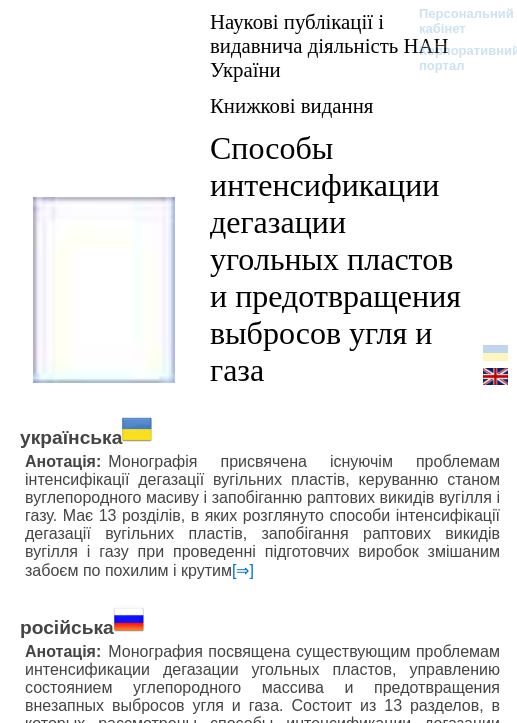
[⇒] (243, 570)
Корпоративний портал (456, 58)
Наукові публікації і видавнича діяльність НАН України (329, 45)
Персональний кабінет (456, 21)
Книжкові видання (291, 105)
